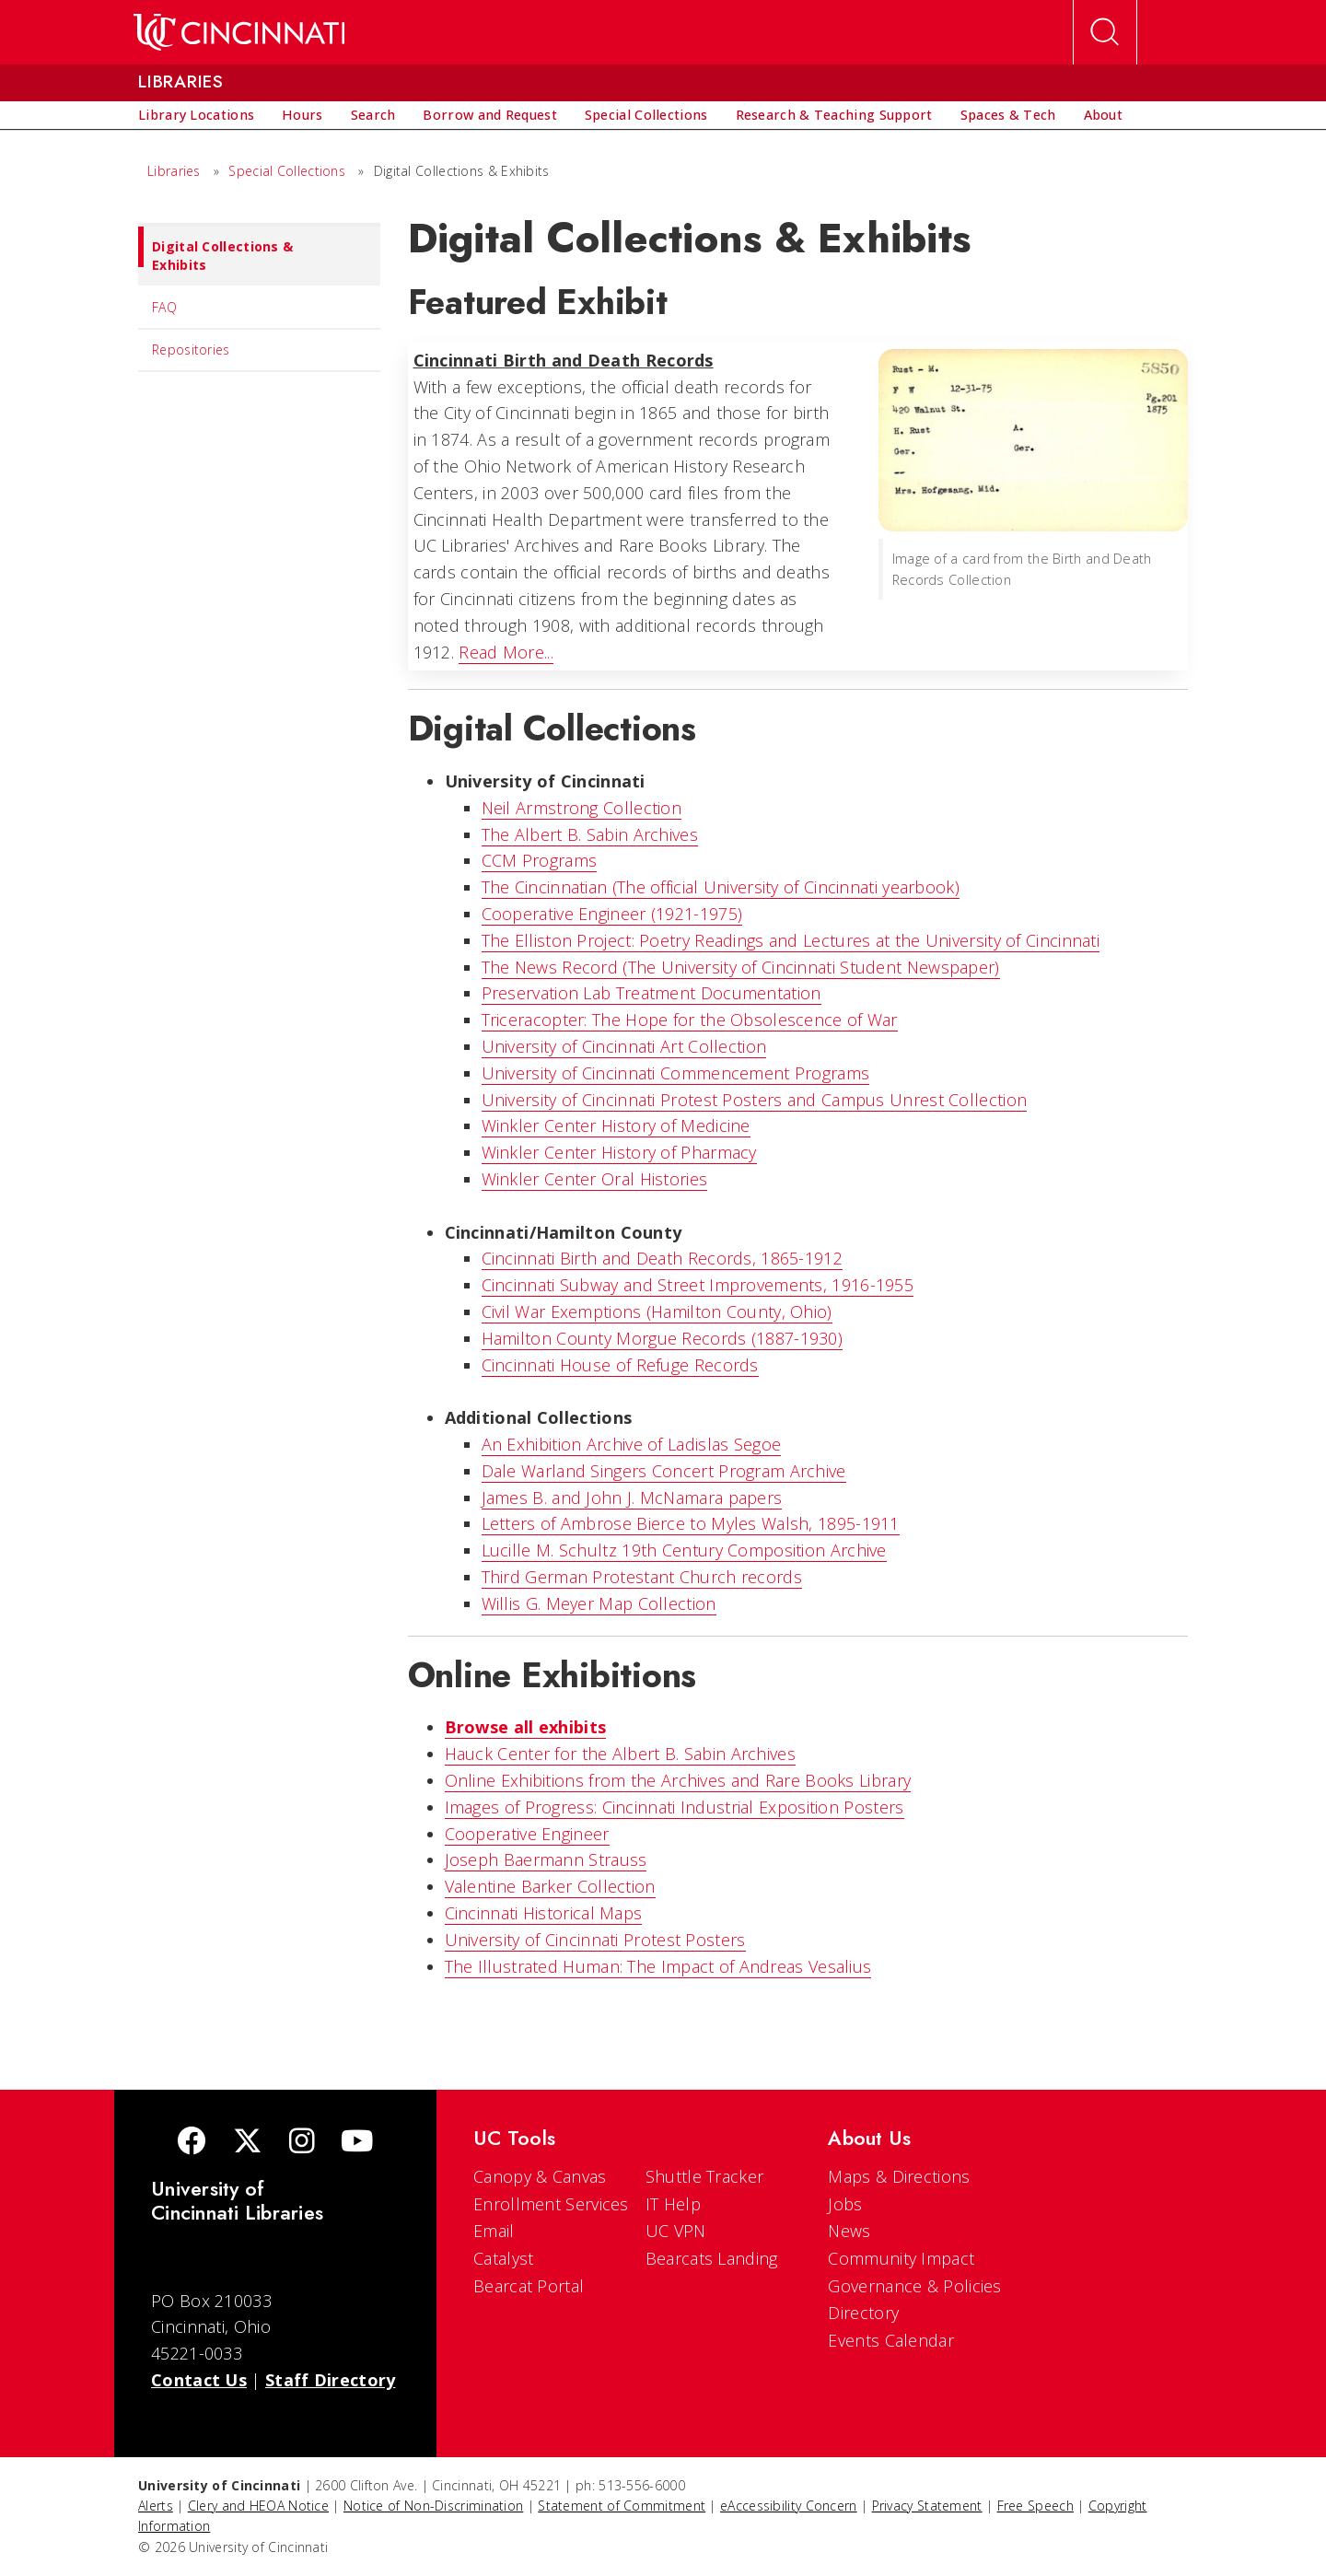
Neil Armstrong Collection (582, 808)
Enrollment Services (551, 2204)
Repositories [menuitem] (191, 349)
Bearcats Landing (712, 2258)
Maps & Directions (899, 2176)
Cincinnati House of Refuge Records (620, 1365)
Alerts (155, 2505)
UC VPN (676, 2231)
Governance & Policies (914, 2286)
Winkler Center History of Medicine (616, 1125)
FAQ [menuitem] (164, 307)
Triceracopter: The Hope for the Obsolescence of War (690, 1019)
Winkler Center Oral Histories (595, 1179)
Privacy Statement (927, 2505)
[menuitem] (196, 115)
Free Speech (1035, 2505)
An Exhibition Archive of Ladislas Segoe (632, 1444)
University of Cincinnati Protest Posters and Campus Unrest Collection (755, 1100)
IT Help (673, 2204)
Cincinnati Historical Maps (544, 1913)
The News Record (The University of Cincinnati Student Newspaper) (741, 967)
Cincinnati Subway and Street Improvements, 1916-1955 (698, 1285)
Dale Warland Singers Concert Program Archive (664, 1471)
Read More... (506, 652)
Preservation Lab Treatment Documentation (651, 993)
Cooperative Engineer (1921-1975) (612, 914)
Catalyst (503, 2258)
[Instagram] (302, 2143)
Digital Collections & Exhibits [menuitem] (215, 250)
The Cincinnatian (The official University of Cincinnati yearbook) (721, 887)
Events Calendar (891, 2340)
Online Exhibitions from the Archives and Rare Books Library (678, 1780)
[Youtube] (357, 2143)
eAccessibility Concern (788, 2505)
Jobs (845, 2204)
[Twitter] (247, 2143)
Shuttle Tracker (705, 2176)
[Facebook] (191, 2143)
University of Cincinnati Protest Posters (595, 1940)
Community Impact (901, 2258)
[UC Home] (239, 32)
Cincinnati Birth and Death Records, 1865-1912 (662, 1258)
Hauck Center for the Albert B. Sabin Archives (621, 1754)
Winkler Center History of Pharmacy (619, 1152)
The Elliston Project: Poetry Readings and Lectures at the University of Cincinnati (791, 940)
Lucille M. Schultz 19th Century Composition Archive (684, 1550)
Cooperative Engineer (527, 1834)
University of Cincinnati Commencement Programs (676, 1073)
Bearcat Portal (528, 2286)
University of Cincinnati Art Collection (624, 1046)
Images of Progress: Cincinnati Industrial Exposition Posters (674, 1807)
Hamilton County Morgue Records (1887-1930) (662, 1338)
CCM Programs (540, 860)
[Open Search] (1105, 32)
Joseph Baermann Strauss (546, 1859)
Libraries (174, 171)
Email (494, 2231)
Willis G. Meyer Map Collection (599, 1603)
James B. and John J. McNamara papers (632, 1497)
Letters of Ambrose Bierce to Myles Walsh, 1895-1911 (691, 1523)
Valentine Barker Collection (550, 1886)
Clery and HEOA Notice (258, 2505)
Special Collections (286, 171)
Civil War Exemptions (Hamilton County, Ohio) (657, 1311)
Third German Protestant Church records (642, 1577)
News (849, 2231)
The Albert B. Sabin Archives (590, 834)
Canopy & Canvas (540, 2176)
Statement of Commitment (621, 2505)
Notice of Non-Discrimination (433, 2505)
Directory (863, 2313)
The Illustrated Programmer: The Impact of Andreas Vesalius (658, 1966)
